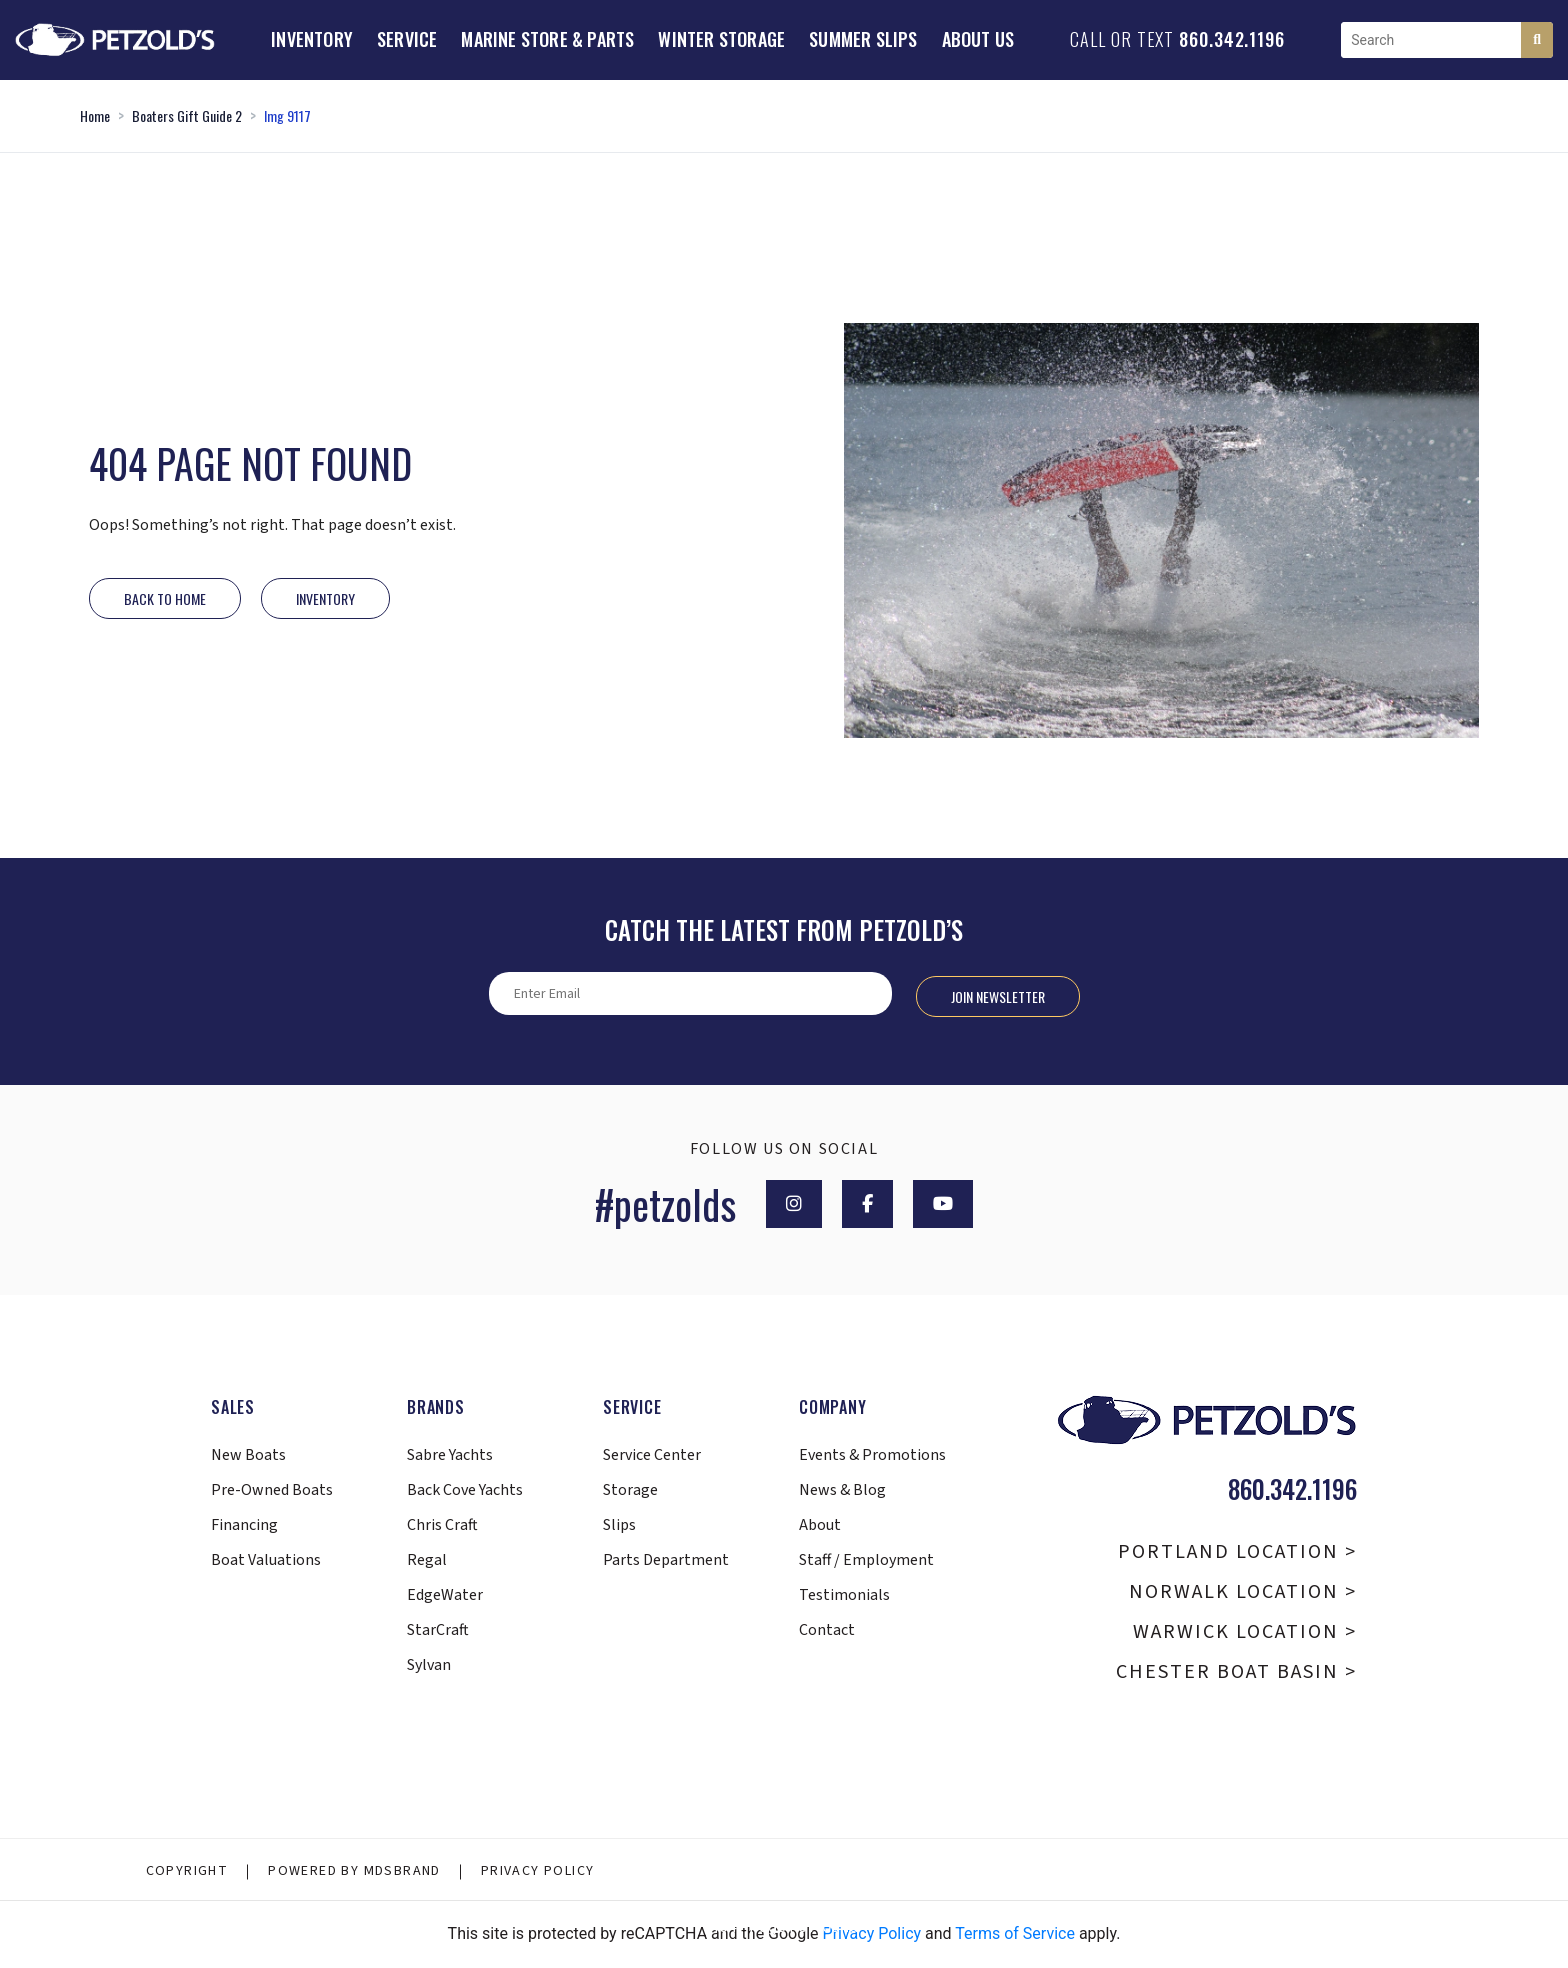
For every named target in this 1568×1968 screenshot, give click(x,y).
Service (407, 39)
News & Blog (842, 1490)
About (820, 1525)
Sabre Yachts (450, 1455)
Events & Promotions (872, 1455)
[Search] (1537, 40)
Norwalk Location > (1243, 1592)
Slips (619, 1525)
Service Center (652, 1455)
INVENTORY (325, 598)
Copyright (187, 1871)
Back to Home (165, 598)
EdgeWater (445, 1595)
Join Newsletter (998, 996)
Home (95, 115)
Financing (244, 1525)
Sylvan (429, 1665)
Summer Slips (863, 39)
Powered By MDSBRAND (354, 1871)
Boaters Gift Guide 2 (187, 115)
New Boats (248, 1455)
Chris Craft (442, 1525)
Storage (630, 1490)
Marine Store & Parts (547, 39)
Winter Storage (721, 39)
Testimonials (844, 1595)
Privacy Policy (538, 1871)
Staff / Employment (866, 1560)
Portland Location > (1237, 1552)
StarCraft (438, 1630)
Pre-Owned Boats (272, 1490)
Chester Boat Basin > (1236, 1672)
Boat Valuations (266, 1560)
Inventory (312, 39)
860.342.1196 (1232, 39)
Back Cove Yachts (465, 1490)
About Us (978, 39)
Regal (427, 1560)
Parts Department (666, 1560)
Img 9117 (287, 115)
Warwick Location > (1245, 1632)
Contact (827, 1630)
